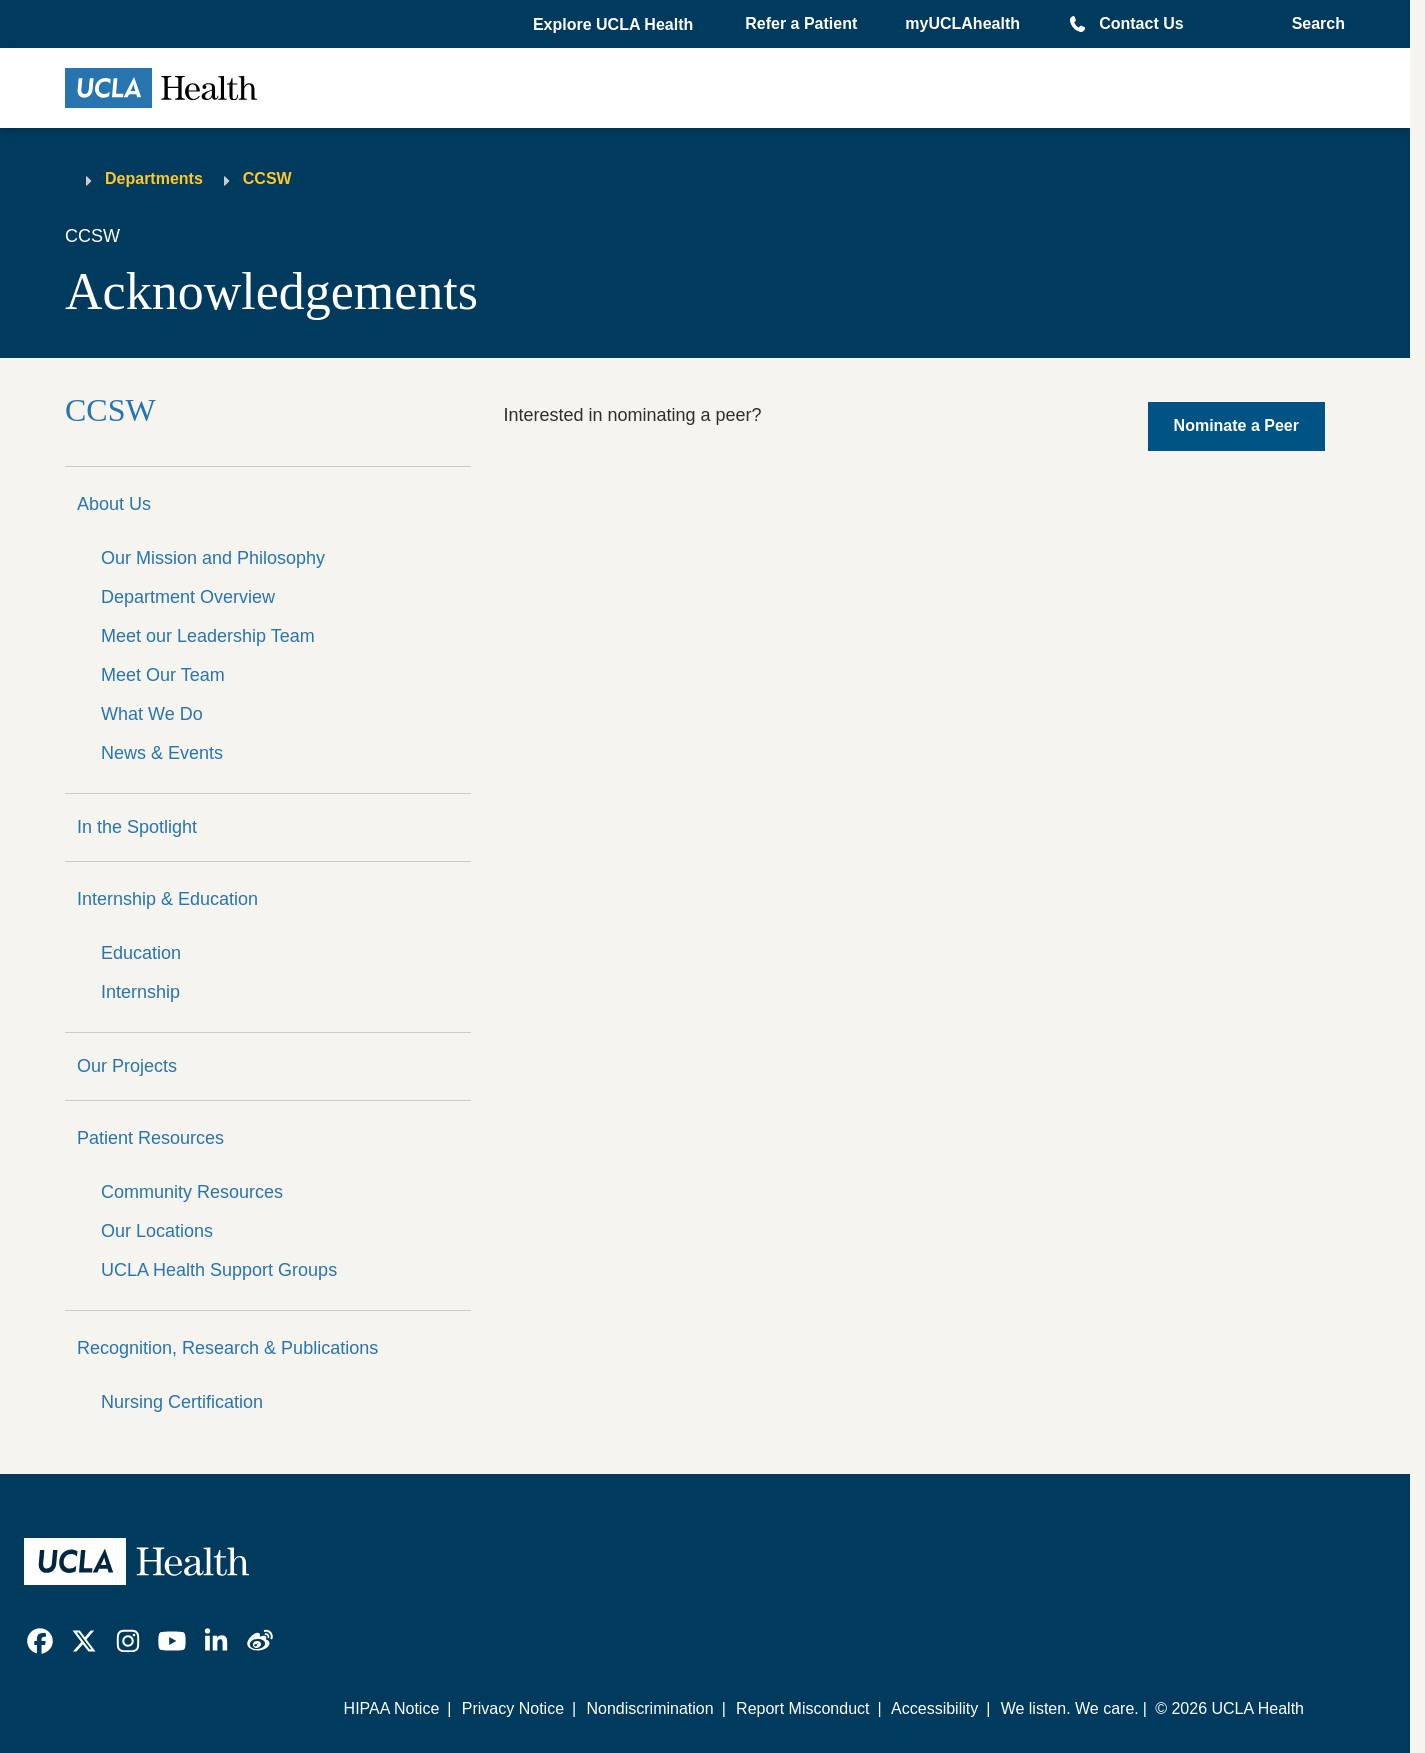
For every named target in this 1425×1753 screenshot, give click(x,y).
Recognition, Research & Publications (227, 1348)
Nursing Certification (182, 1402)
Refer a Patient (801, 23)
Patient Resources (150, 1138)
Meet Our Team (163, 675)
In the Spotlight (137, 827)
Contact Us (1141, 23)
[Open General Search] (1312, 24)
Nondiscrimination (649, 1708)
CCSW (267, 178)
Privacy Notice (513, 1708)
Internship (140, 992)
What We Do (152, 714)
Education (141, 953)
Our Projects (127, 1066)
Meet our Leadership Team (208, 636)
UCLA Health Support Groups (219, 1270)
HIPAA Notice (392, 1708)
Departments (154, 178)
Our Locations (157, 1231)
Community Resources (192, 1192)
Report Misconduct (802, 1708)
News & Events (162, 753)
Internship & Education (167, 899)
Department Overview (188, 597)
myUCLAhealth (962, 23)
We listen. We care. (1070, 1708)
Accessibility (934, 1708)
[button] (615, 25)
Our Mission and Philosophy (213, 558)
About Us (114, 504)
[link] (40, 1641)
